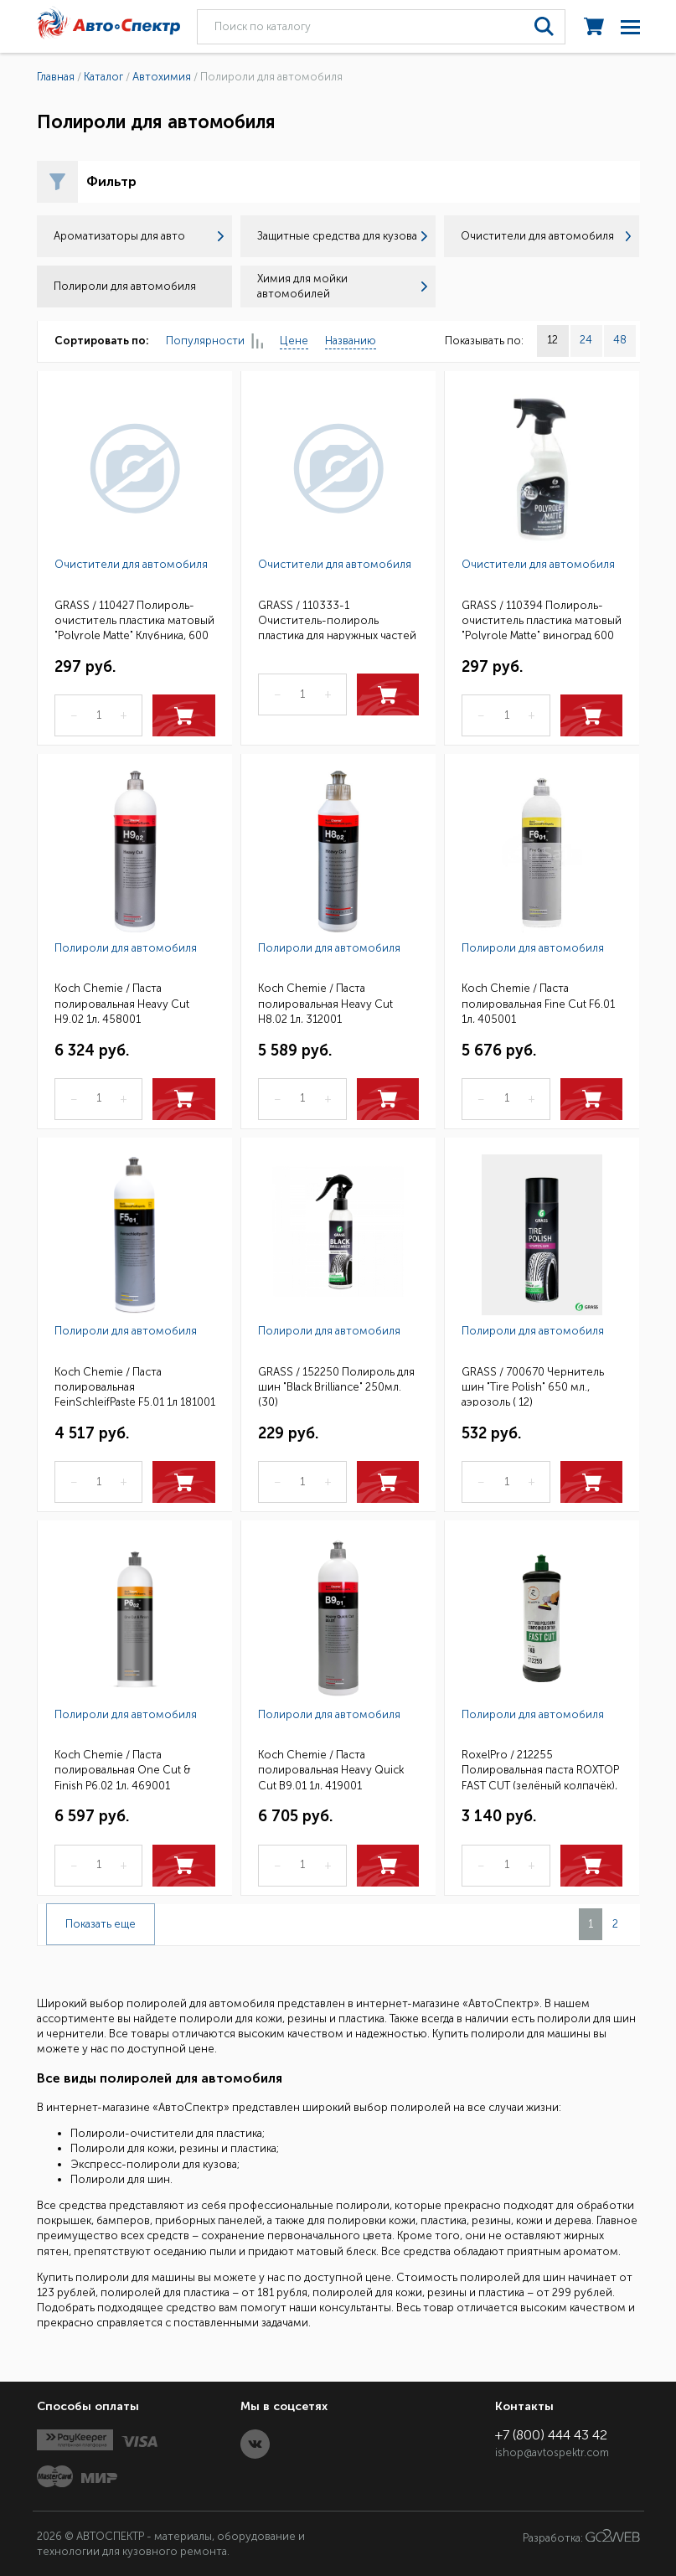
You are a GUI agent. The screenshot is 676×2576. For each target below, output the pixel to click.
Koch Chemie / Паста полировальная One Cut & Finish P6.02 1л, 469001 (122, 1768)
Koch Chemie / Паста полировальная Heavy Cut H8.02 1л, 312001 (325, 1002)
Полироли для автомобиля (125, 948)
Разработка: (581, 2536)
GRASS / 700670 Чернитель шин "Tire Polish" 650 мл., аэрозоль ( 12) (533, 1386)
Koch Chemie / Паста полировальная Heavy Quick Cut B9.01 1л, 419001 (331, 1768)
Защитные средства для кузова (342, 236)
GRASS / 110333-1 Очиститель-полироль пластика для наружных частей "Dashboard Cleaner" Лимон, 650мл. (337, 619)
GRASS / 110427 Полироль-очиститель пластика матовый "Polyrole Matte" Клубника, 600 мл (134, 619)
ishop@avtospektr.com (552, 2452)
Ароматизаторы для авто (139, 236)
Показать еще (100, 1924)
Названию (350, 340)
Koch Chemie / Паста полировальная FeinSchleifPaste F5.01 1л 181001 (134, 1386)
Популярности (214, 341)
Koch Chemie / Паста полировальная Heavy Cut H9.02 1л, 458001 (121, 1002)
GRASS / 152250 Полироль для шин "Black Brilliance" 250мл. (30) (336, 1386)
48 (620, 339)
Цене (294, 340)
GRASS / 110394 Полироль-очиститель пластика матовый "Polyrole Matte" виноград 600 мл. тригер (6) (542, 619)
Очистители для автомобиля (546, 236)
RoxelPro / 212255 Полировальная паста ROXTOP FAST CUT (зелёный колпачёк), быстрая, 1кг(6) (540, 1768)
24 (586, 339)
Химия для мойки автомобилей (342, 286)
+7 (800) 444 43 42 (551, 2435)
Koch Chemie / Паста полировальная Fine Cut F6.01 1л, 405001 (538, 1002)
